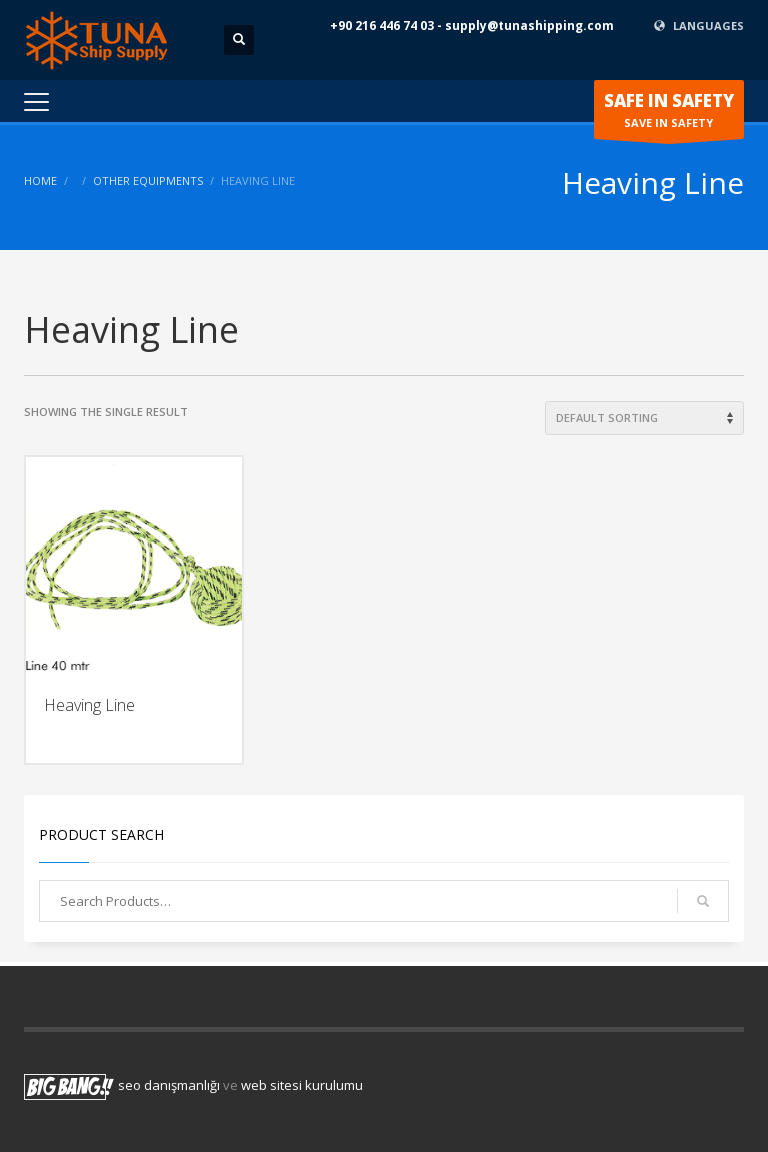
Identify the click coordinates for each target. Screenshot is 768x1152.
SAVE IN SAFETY (669, 114)
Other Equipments (148, 180)
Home (40, 180)
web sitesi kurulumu (302, 1085)
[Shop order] (644, 418)
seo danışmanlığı (169, 1085)
